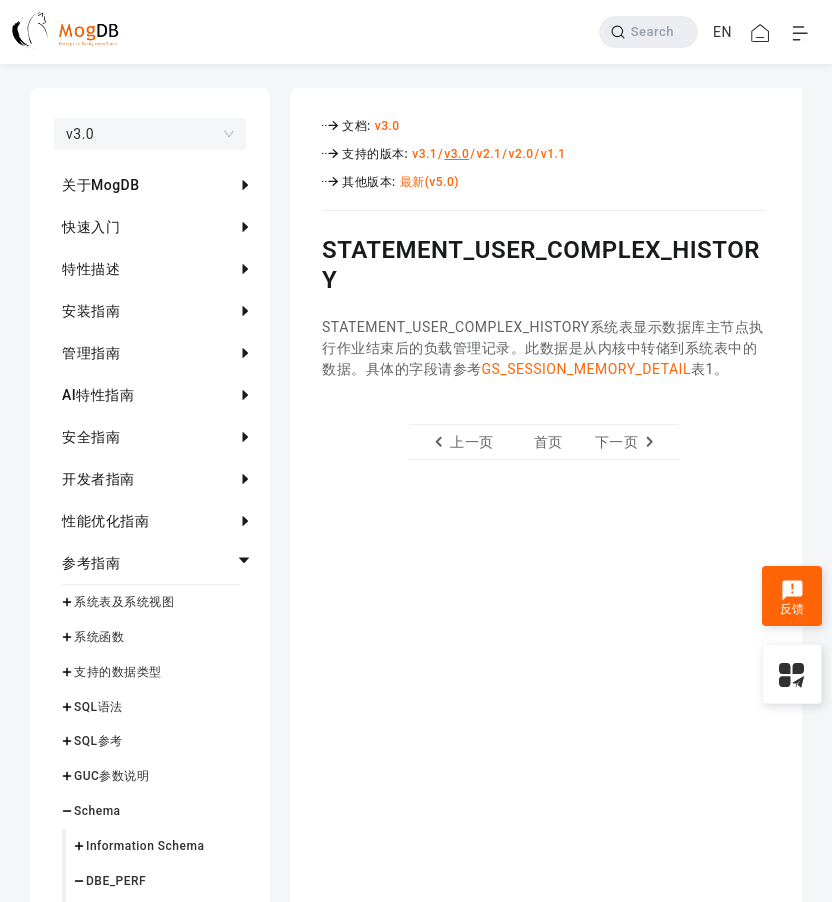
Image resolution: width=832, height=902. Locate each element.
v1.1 (553, 154)
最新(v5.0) (429, 182)
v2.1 (488, 154)
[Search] (648, 32)
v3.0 (387, 126)
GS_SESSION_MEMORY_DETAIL (586, 369)
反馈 (792, 598)
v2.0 (521, 154)
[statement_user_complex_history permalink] (307, 247)
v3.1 (424, 154)
